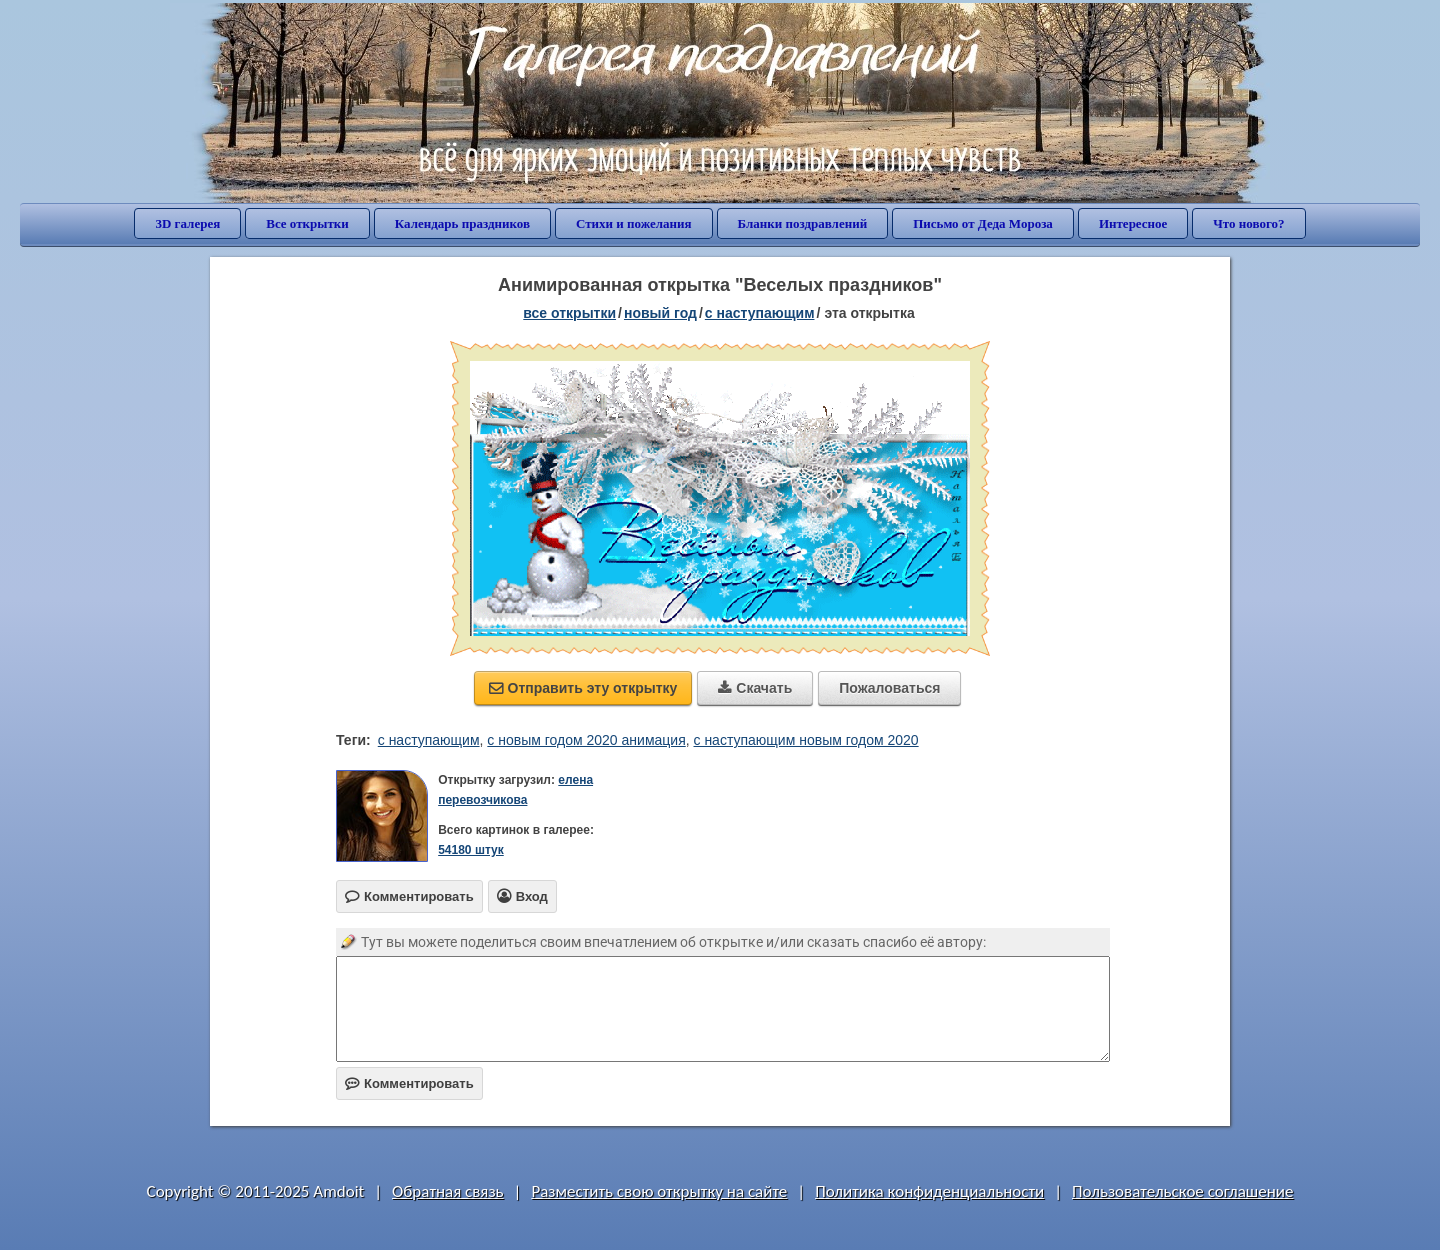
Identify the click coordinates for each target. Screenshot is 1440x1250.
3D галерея (187, 223)
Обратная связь (448, 1191)
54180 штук (471, 850)
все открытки (569, 313)
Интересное (1133, 223)
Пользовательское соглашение (1182, 1191)
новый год (660, 313)
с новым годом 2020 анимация (586, 740)
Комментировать (409, 1083)
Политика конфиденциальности (929, 1191)
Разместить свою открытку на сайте (659, 1191)
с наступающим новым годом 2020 (806, 740)
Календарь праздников (462, 223)
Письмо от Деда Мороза (983, 223)
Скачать (755, 688)
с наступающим (760, 313)
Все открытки (307, 223)
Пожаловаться (889, 688)
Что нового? (1248, 223)
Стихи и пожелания (634, 223)
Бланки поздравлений (803, 223)
